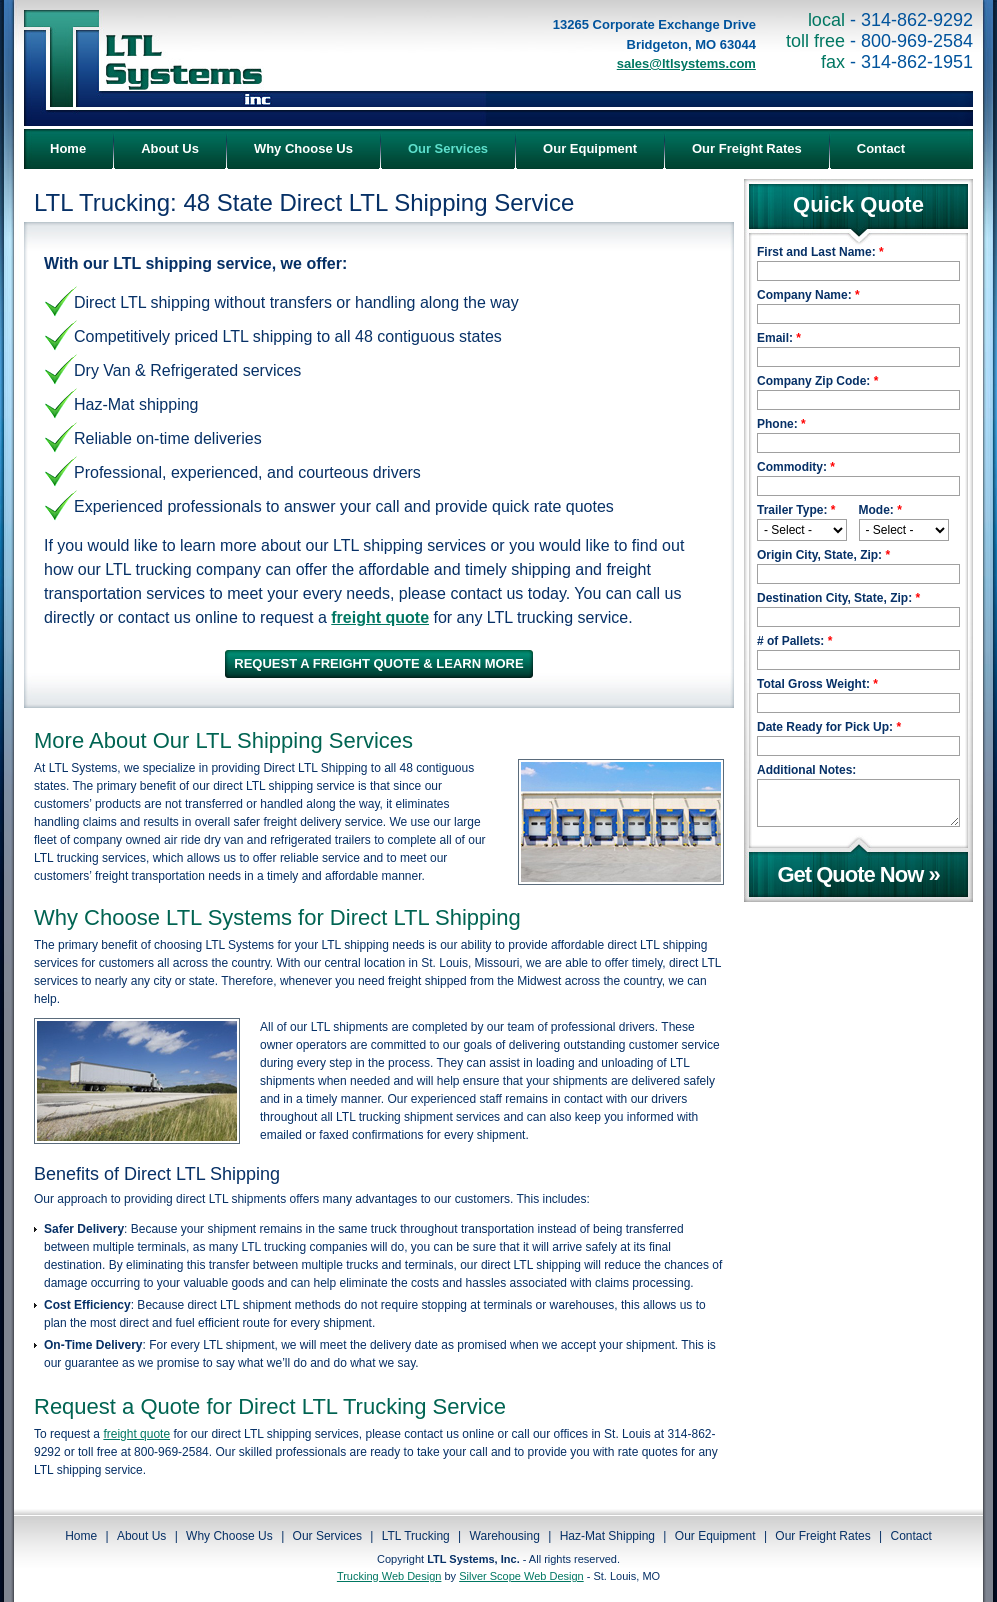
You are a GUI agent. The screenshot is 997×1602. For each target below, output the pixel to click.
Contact (911, 1536)
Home (81, 1536)
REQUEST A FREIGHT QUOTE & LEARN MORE (378, 663)
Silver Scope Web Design (521, 1576)
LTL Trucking (416, 1536)
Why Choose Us (229, 1536)
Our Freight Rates (822, 1536)
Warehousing (505, 1536)
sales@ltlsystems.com (686, 63)
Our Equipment (715, 1536)
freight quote (136, 1434)
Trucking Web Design (389, 1576)
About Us (141, 1536)
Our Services (327, 1536)
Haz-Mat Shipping (607, 1536)
